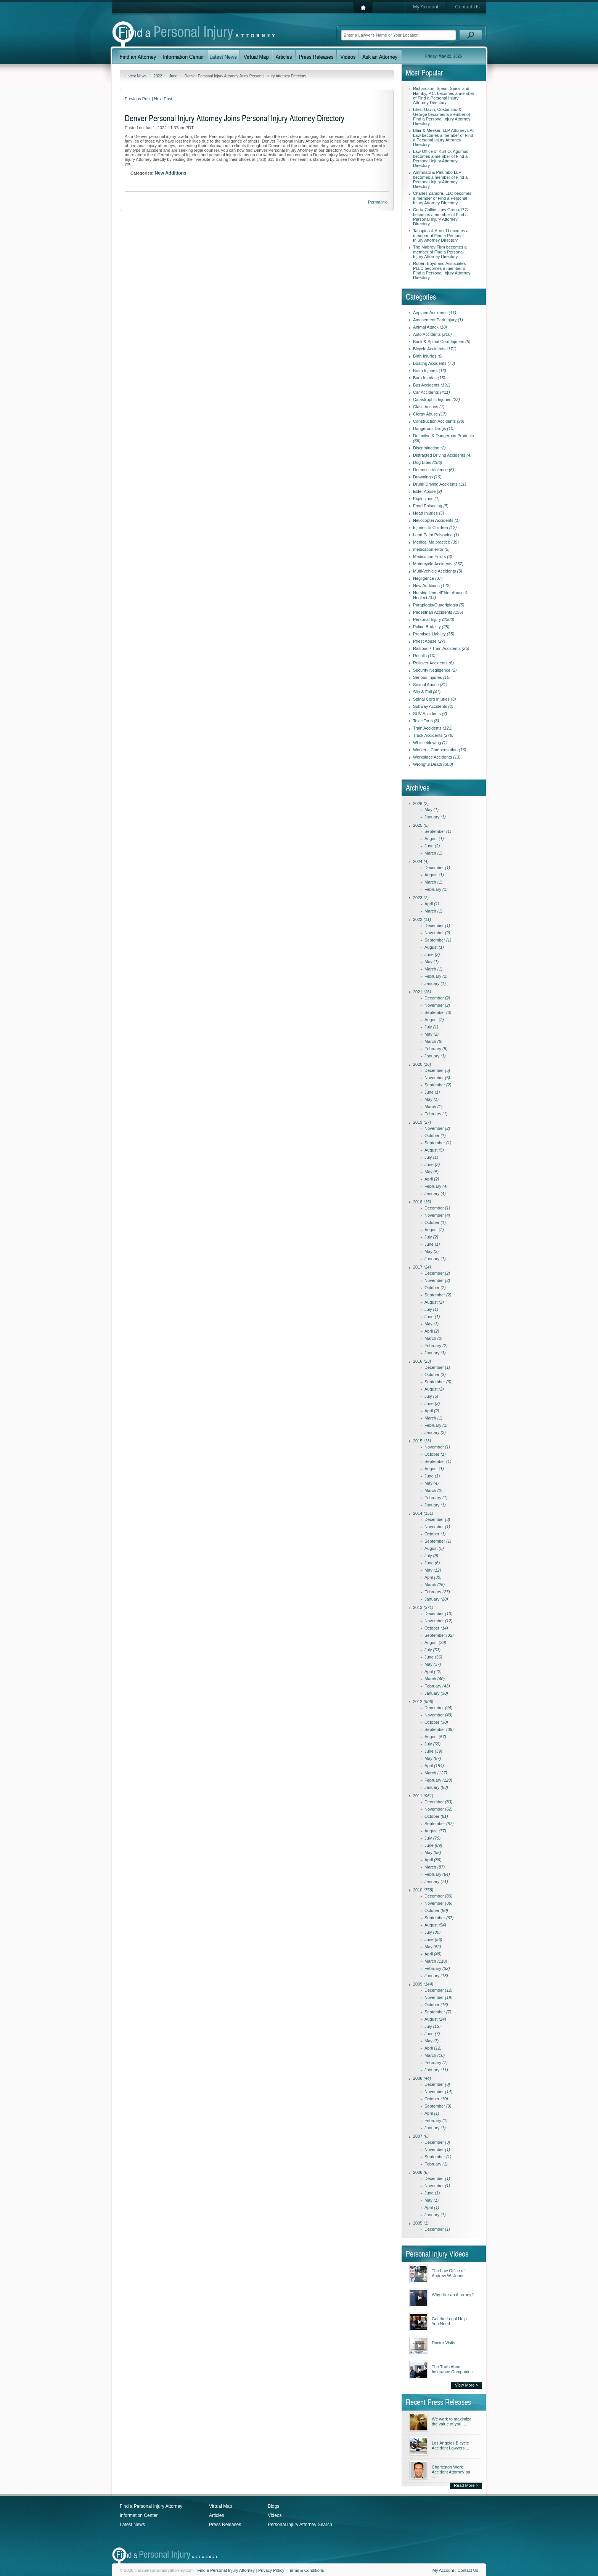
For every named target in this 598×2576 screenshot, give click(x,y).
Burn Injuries (429, 377)
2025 (421, 825)
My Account (425, 7)
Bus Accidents (431, 385)
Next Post (163, 98)
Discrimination (429, 448)
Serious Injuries (431, 677)
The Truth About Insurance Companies (452, 2369)
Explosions (426, 498)
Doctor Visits (443, 2342)
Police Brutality (431, 626)
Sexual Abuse (430, 684)
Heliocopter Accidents (436, 520)
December (437, 867)
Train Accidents (433, 728)
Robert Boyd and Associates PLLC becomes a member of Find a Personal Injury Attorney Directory (441, 270)
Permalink (377, 202)
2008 (422, 2078)
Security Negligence (435, 670)
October (435, 1135)
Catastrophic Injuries (436, 399)
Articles (216, 2515)
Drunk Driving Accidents (439, 484)
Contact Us (467, 7)
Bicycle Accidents (435, 348)
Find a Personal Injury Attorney (151, 2506)
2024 (421, 861)
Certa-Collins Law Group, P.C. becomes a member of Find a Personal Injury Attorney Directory (441, 216)
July (431, 1027)
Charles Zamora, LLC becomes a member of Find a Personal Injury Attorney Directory (442, 198)
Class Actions (429, 406)
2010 (423, 1890)
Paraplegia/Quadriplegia (439, 605)
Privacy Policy (271, 2570)
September (437, 831)
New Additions (170, 173)
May (431, 809)
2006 (421, 2172)
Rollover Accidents (433, 663)
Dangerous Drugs (434, 428)
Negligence (428, 578)
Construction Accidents (439, 421)
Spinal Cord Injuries (434, 699)
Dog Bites (427, 462)
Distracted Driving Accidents (442, 455)
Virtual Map (220, 2506)
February (436, 889)
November (437, 932)
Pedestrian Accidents (438, 612)
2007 (421, 2136)
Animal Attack (430, 327)
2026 (421, 803)
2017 (422, 1267)
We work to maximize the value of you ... (451, 2421)
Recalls (424, 655)
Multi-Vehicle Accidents (437, 571)
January (435, 817)
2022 (158, 76)
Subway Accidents (433, 706)
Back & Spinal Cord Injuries (441, 341)
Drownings (427, 477)
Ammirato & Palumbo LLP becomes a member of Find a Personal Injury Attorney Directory (440, 179)
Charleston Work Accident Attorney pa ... (451, 2472)
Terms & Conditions (306, 2570)
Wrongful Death (433, 764)
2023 (421, 897)
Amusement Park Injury (438, 320)
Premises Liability (433, 634)
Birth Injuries (428, 356)
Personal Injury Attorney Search (300, 2524)
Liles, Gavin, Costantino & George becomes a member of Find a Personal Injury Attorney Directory (441, 116)
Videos (274, 2515)
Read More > (466, 2485)
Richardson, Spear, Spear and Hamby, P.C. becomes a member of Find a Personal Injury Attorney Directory (443, 95)
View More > (466, 2385)
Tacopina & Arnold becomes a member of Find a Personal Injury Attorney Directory (441, 235)
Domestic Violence (433, 469)
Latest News (136, 76)
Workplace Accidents (437, 757)
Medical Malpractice (436, 542)
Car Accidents (431, 392)
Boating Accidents (434, 363)
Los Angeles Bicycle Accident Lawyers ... (450, 2445)
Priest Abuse (429, 641)
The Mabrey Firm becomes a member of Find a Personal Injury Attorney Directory (440, 252)
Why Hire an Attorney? (453, 2294)
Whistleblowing (430, 742)
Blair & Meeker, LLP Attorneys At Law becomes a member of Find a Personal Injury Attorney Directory (443, 137)
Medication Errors (432, 556)
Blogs (273, 2506)
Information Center (139, 2515)
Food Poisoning (430, 506)
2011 (423, 1795)
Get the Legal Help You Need (449, 2321)
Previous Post (138, 98)
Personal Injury (433, 619)
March (433, 853)
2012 (423, 1701)
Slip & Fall (426, 692)
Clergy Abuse (430, 414)
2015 (422, 1441)
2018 (422, 1202)
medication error (431, 549)
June (173, 76)
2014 (423, 1513)
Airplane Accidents (434, 312)
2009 (423, 1984)
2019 (422, 1122)
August (434, 838)
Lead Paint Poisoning (436, 535)
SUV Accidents (430, 713)
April (431, 903)
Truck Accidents (433, 735)
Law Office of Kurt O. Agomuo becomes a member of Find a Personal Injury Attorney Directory (440, 158)
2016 (422, 1361)
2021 (422, 992)
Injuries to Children (435, 527)
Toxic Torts (426, 721)
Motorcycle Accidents (438, 563)
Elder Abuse (427, 491)
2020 (422, 1064)
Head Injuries (428, 513)
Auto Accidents (432, 334)
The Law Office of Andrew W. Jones (448, 2273)
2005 (421, 2223)
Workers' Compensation (439, 749)
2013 (423, 1607)
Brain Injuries (429, 370)
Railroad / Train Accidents (441, 648)
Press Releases (225, 2524)
